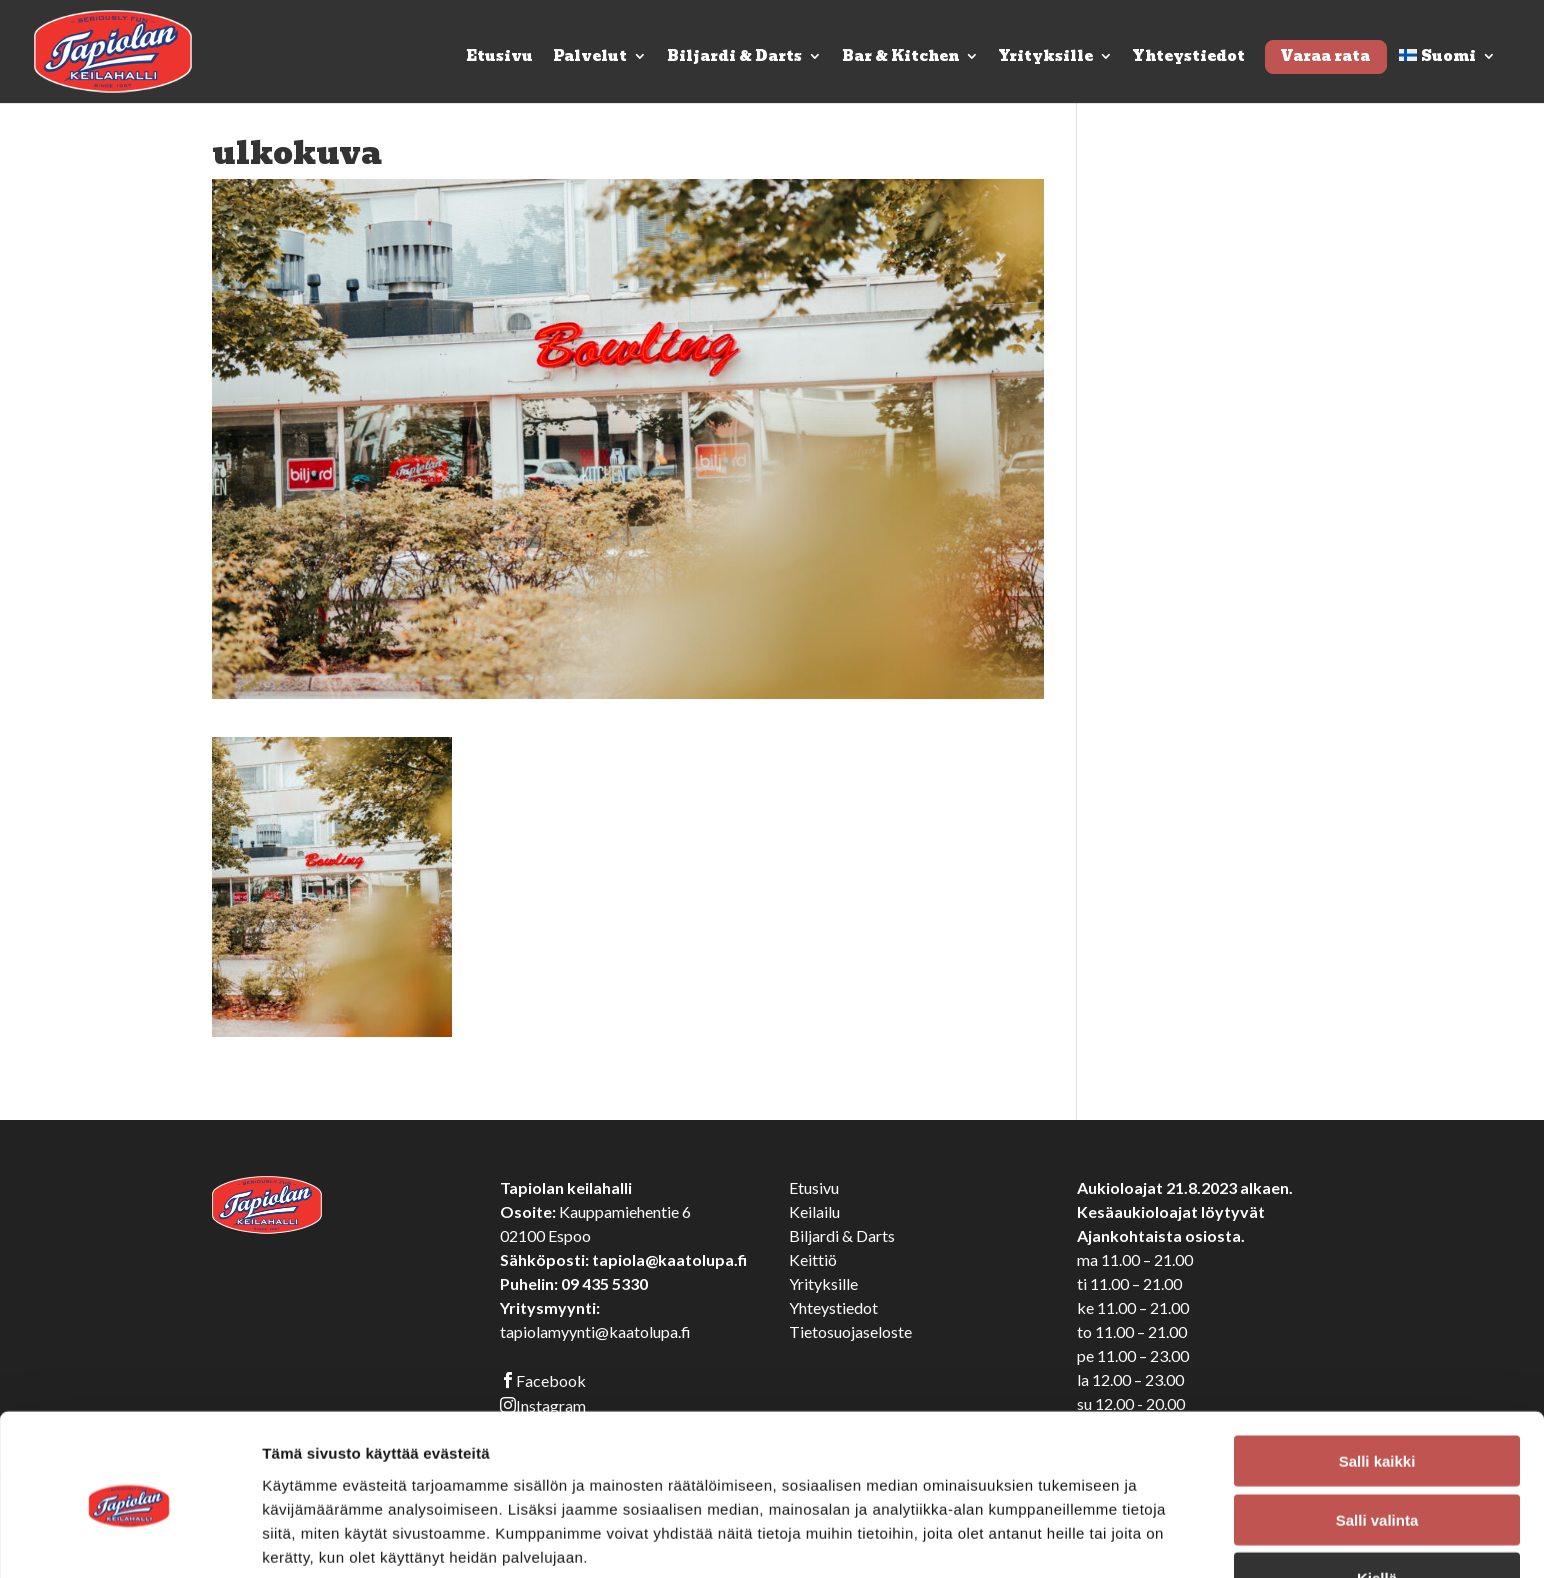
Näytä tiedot (1069, 1538)
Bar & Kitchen (900, 58)
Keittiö (813, 1259)
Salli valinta (1377, 1437)
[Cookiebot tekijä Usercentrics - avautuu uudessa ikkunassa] (129, 1539)
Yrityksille (1046, 58)
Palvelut (590, 58)
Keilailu (814, 1211)
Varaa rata (1325, 56)
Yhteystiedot (1189, 58)
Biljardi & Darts (734, 58)
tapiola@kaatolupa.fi (669, 1259)
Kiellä (1377, 1495)
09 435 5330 (604, 1283)
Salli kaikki (1377, 1378)
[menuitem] (1447, 76)
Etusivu (499, 58)
